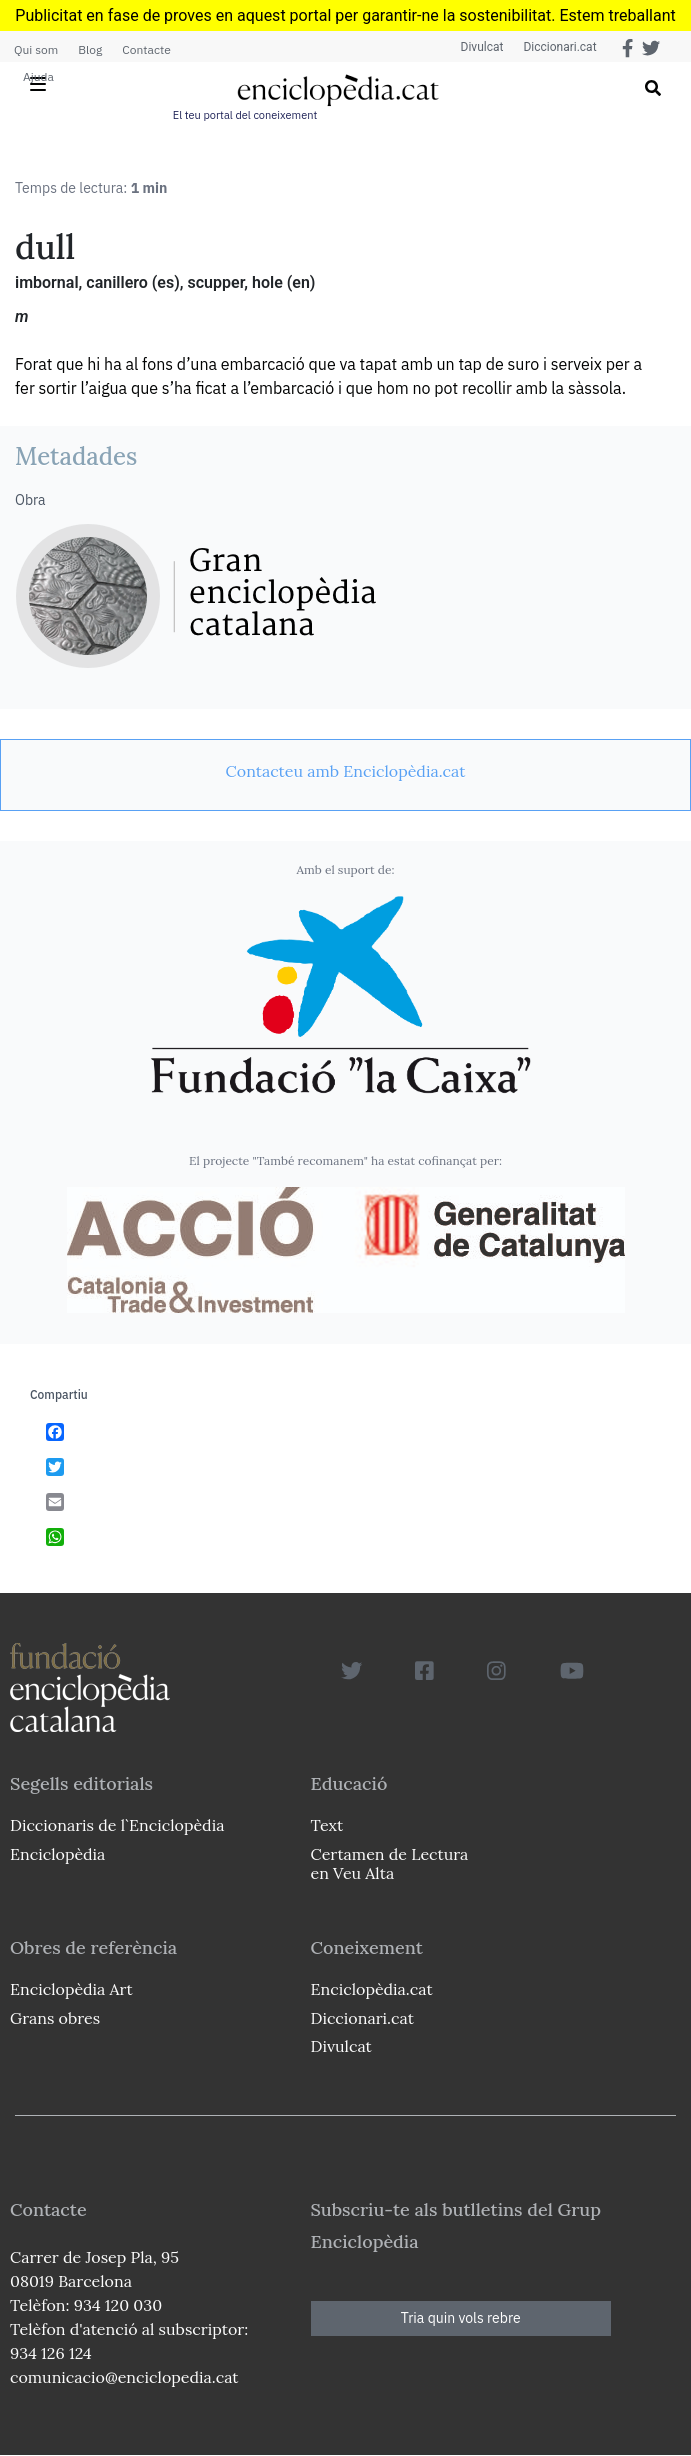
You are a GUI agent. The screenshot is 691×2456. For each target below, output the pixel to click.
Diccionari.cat (559, 47)
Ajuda (38, 76)
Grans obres (55, 2018)
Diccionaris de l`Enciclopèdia (117, 1825)
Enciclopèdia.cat (372, 1989)
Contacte (146, 49)
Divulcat (482, 47)
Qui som (36, 49)
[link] (345, 771)
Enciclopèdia (57, 1854)
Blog (90, 49)
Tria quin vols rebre (461, 2318)
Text (327, 1825)
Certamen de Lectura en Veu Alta (390, 1863)
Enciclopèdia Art (71, 1989)
